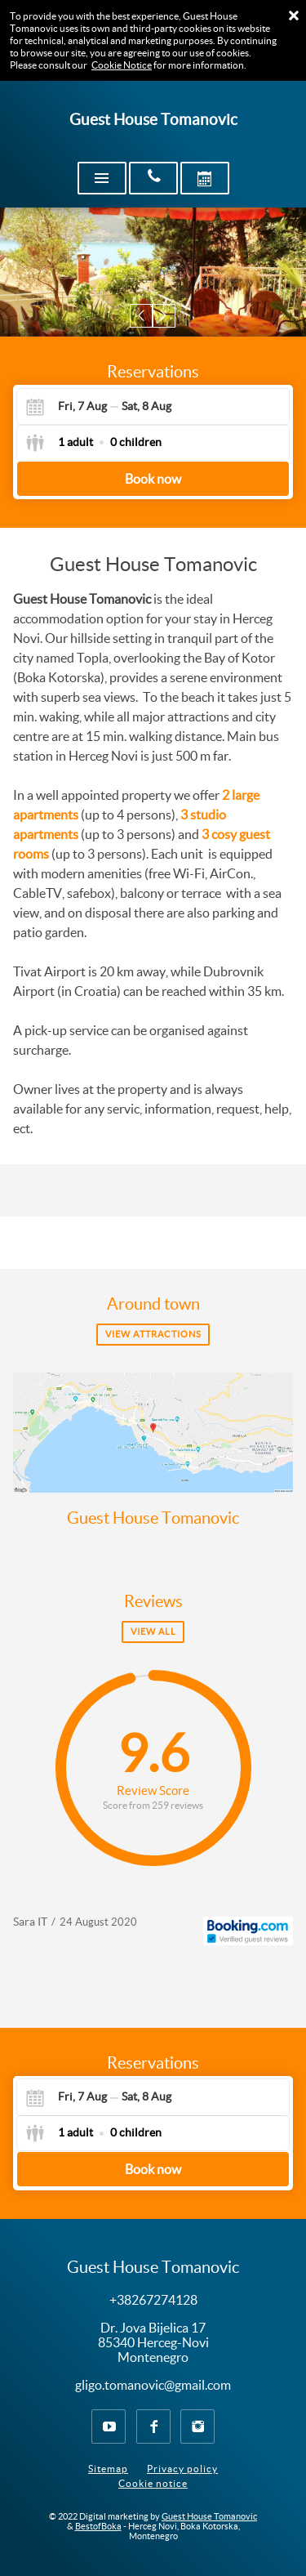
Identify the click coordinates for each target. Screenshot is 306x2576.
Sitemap (108, 2468)
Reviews (153, 1601)
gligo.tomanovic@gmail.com (153, 2384)
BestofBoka (98, 2526)
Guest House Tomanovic (153, 1518)
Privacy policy (182, 2468)
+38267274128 (153, 2300)
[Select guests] (93, 443)
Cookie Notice (121, 65)
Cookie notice (153, 2483)
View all (153, 1631)
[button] (141, 316)
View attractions (153, 1334)
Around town (153, 1304)
